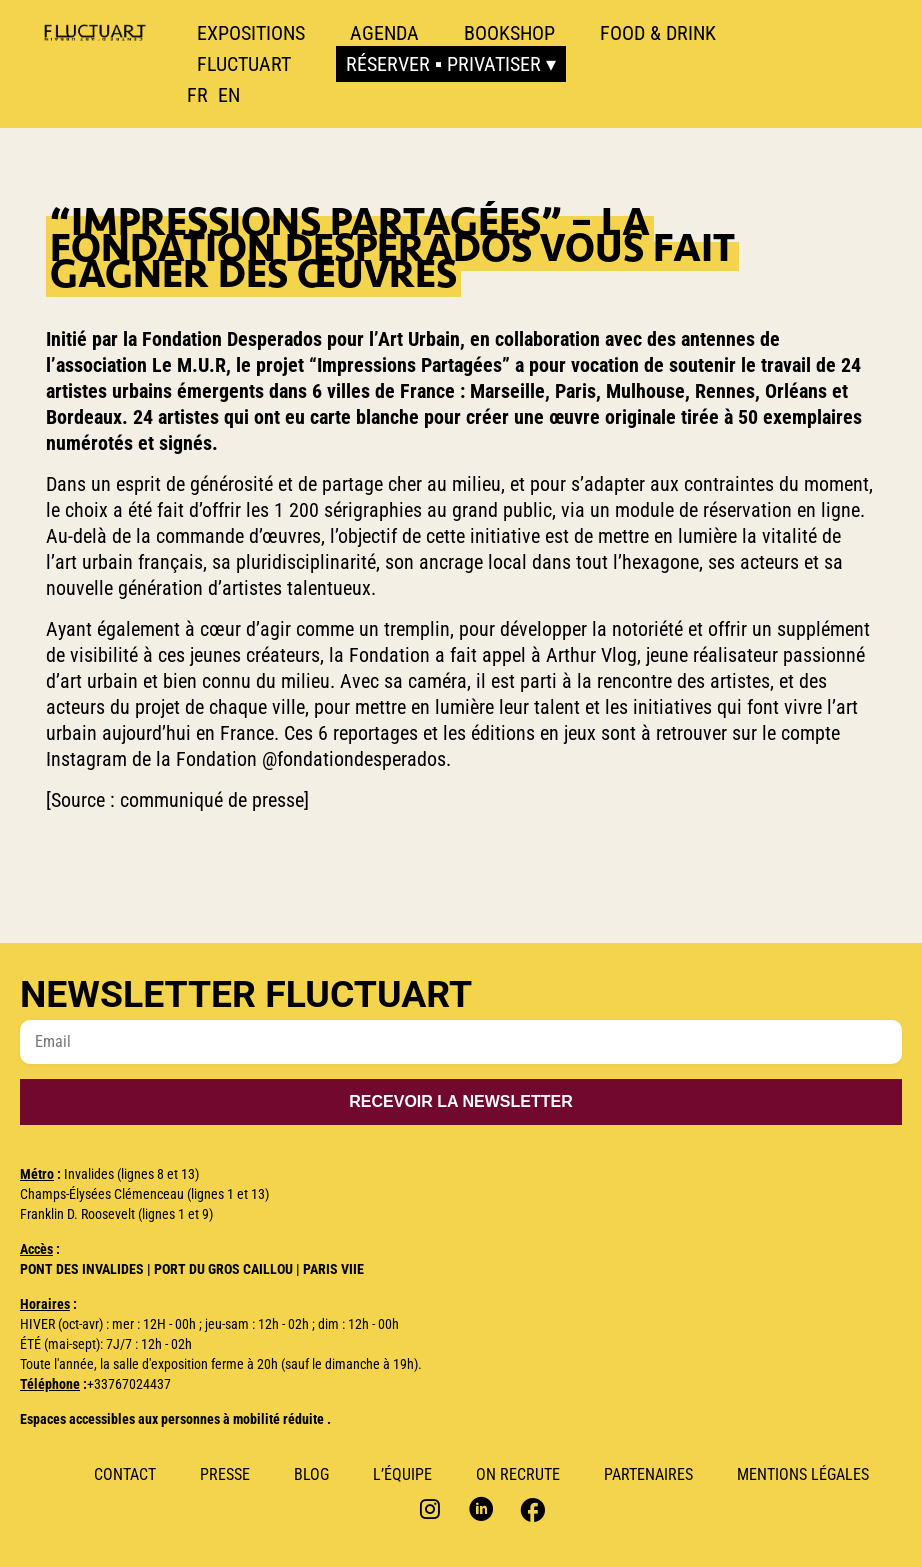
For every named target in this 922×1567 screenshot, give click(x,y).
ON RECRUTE (518, 1474)
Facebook (530, 1508)
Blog (311, 1474)
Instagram (432, 1508)
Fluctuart (244, 64)
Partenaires (648, 1474)
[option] (229, 95)
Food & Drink (658, 33)
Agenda (384, 33)
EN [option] (229, 95)
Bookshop (509, 33)
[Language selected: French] (218, 95)
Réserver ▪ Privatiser (443, 64)
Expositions (251, 33)
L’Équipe (402, 1474)
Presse (225, 1474)
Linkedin (481, 1508)
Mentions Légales (803, 1474)
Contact (125, 1474)
